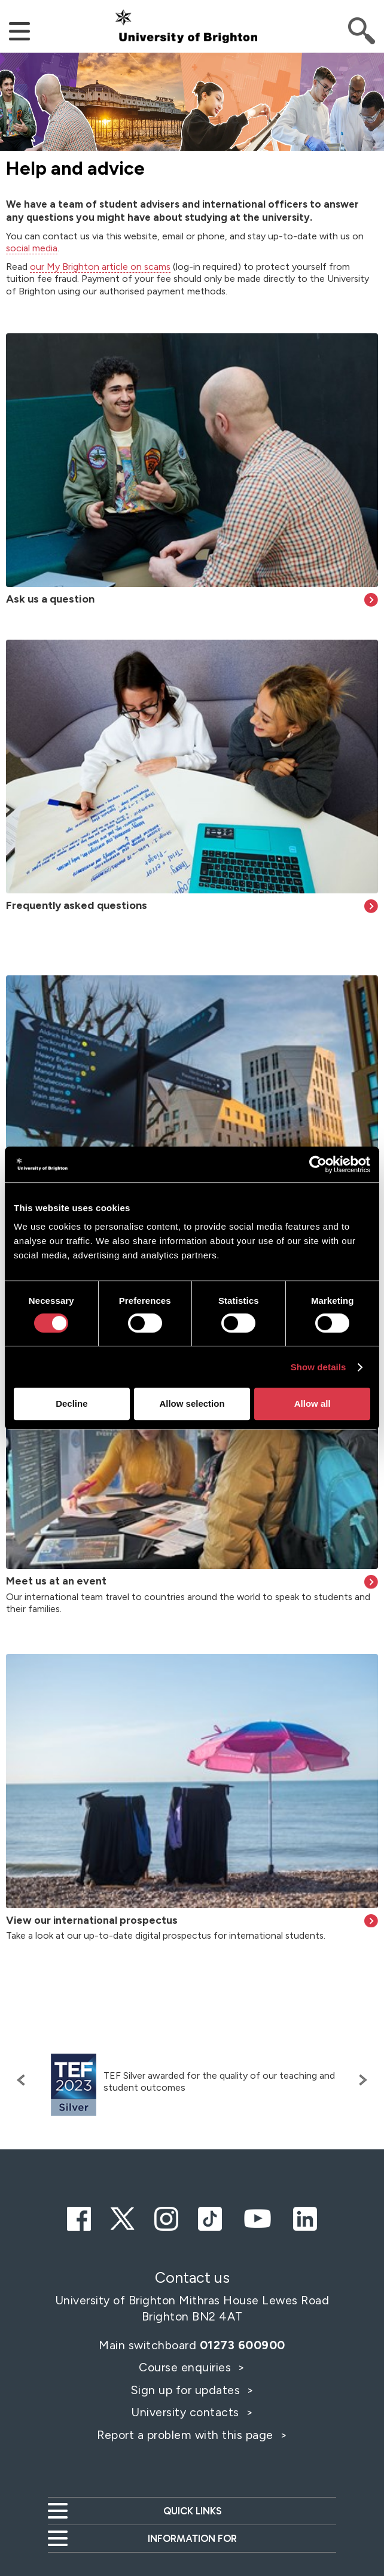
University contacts (185, 2412)
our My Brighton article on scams (100, 266)
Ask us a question (50, 599)
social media (31, 248)
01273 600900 (242, 2345)
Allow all (312, 1403)
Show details (318, 1367)
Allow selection (191, 1403)
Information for (192, 2538)
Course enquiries (186, 2367)
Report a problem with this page (186, 2435)
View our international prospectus (92, 1920)
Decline (71, 1403)
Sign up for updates (186, 2390)
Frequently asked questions (76, 905)
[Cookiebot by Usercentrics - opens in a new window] (318, 1164)
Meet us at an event (56, 1580)
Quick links (192, 2511)
